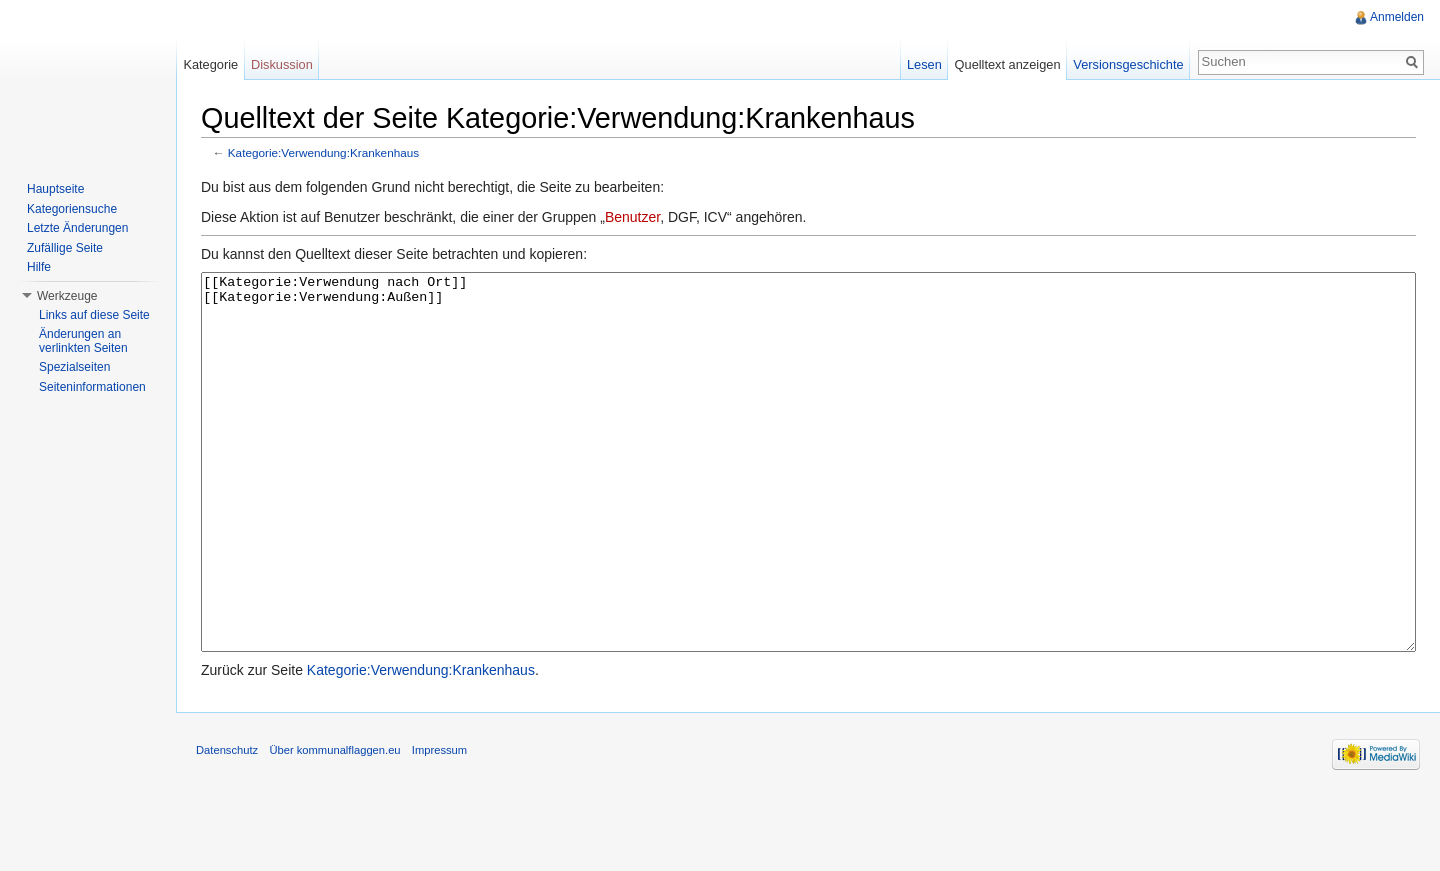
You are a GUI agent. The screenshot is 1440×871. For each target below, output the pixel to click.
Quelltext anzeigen (1008, 64)
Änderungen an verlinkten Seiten (83, 341)
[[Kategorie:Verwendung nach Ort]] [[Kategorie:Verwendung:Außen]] (808, 499)
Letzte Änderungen (77, 228)
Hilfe (39, 267)
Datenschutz (227, 825)
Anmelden (1397, 17)
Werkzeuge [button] (67, 296)
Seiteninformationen (92, 387)
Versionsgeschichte (1128, 64)
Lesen (924, 64)
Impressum (439, 825)
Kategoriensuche (72, 209)
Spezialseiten (74, 367)
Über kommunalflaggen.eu (334, 825)
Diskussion (282, 64)
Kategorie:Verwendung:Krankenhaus (323, 152)
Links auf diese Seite (94, 315)
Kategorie (210, 64)
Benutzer (632, 217)
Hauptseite (55, 189)
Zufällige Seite (65, 248)
